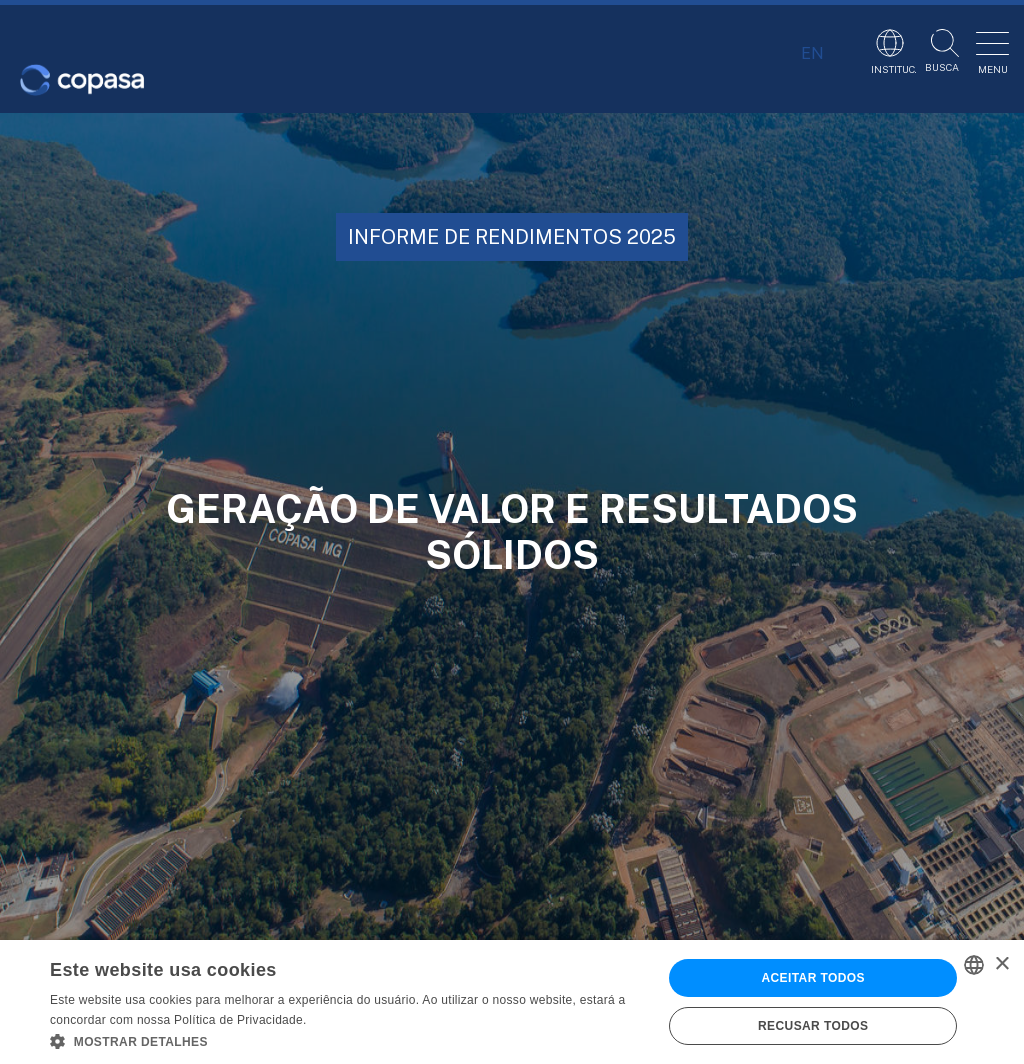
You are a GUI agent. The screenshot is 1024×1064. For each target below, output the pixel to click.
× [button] (1001, 964)
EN (812, 53)
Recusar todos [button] (813, 1026)
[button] (347, 1040)
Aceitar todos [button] (812, 978)
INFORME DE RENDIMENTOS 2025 (512, 237)
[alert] (512, 1002)
